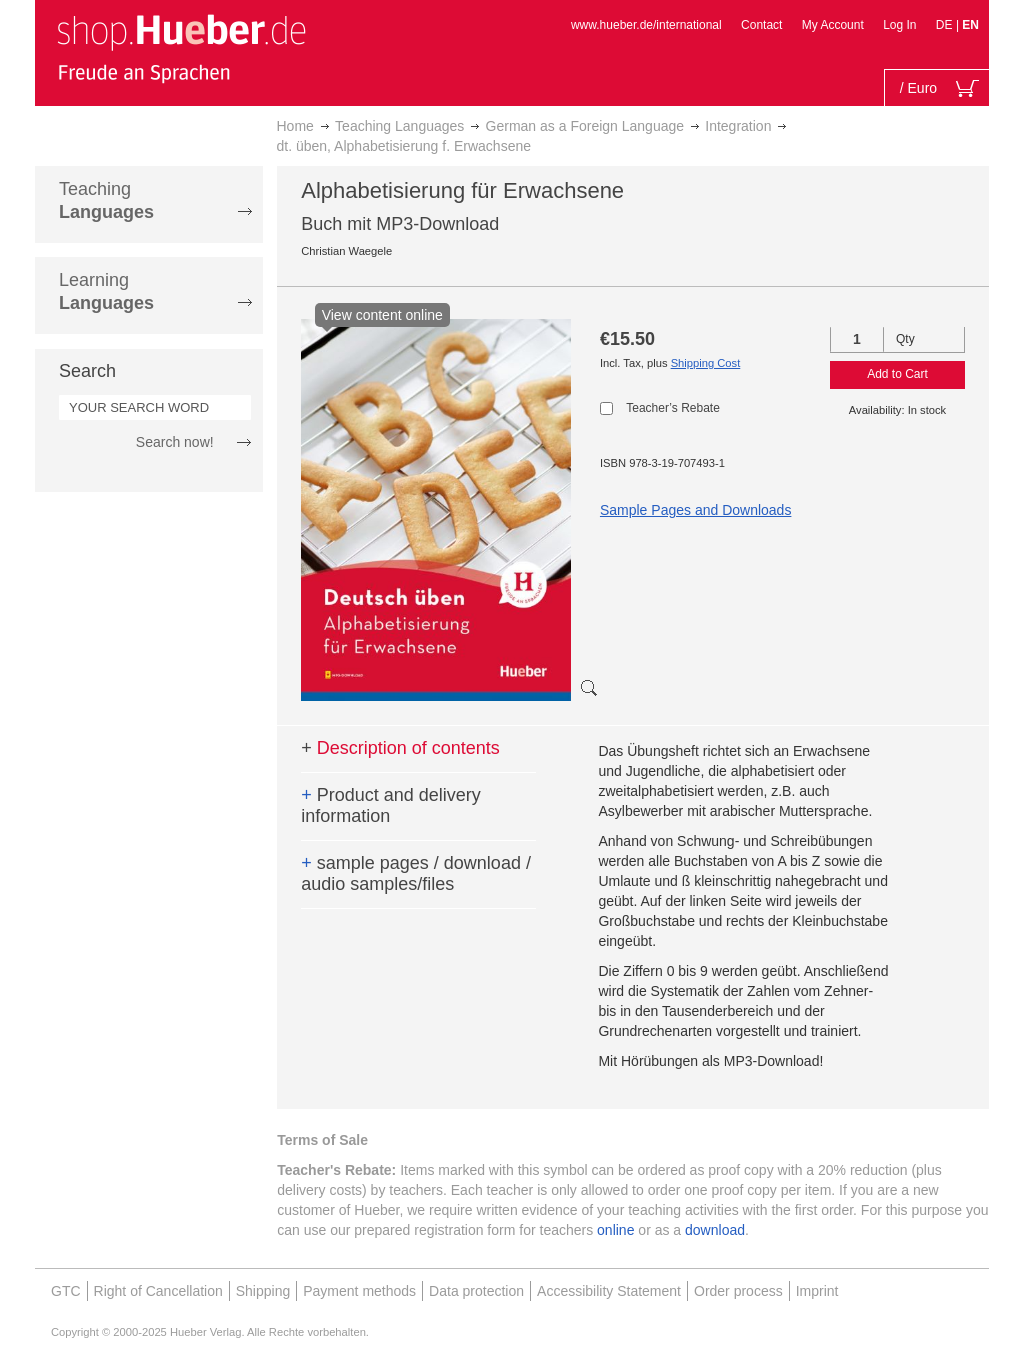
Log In (899, 25)
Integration (738, 126)
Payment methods (359, 1291)
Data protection (476, 1291)
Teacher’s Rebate (673, 408)
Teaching (106, 200)
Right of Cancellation (158, 1291)
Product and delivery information (391, 806)
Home (295, 126)
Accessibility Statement (609, 1291)
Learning (106, 291)
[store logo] (181, 48)
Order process (738, 1291)
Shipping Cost (706, 363)
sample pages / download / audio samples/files (416, 874)
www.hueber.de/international (646, 25)
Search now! (175, 442)
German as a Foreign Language (585, 126)
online (615, 1230)
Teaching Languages (399, 126)
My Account (833, 25)
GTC (66, 1291)
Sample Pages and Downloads (695, 510)
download (715, 1230)
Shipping (263, 1291)
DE (946, 25)
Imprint (817, 1291)
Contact (761, 25)
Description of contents (400, 748)
